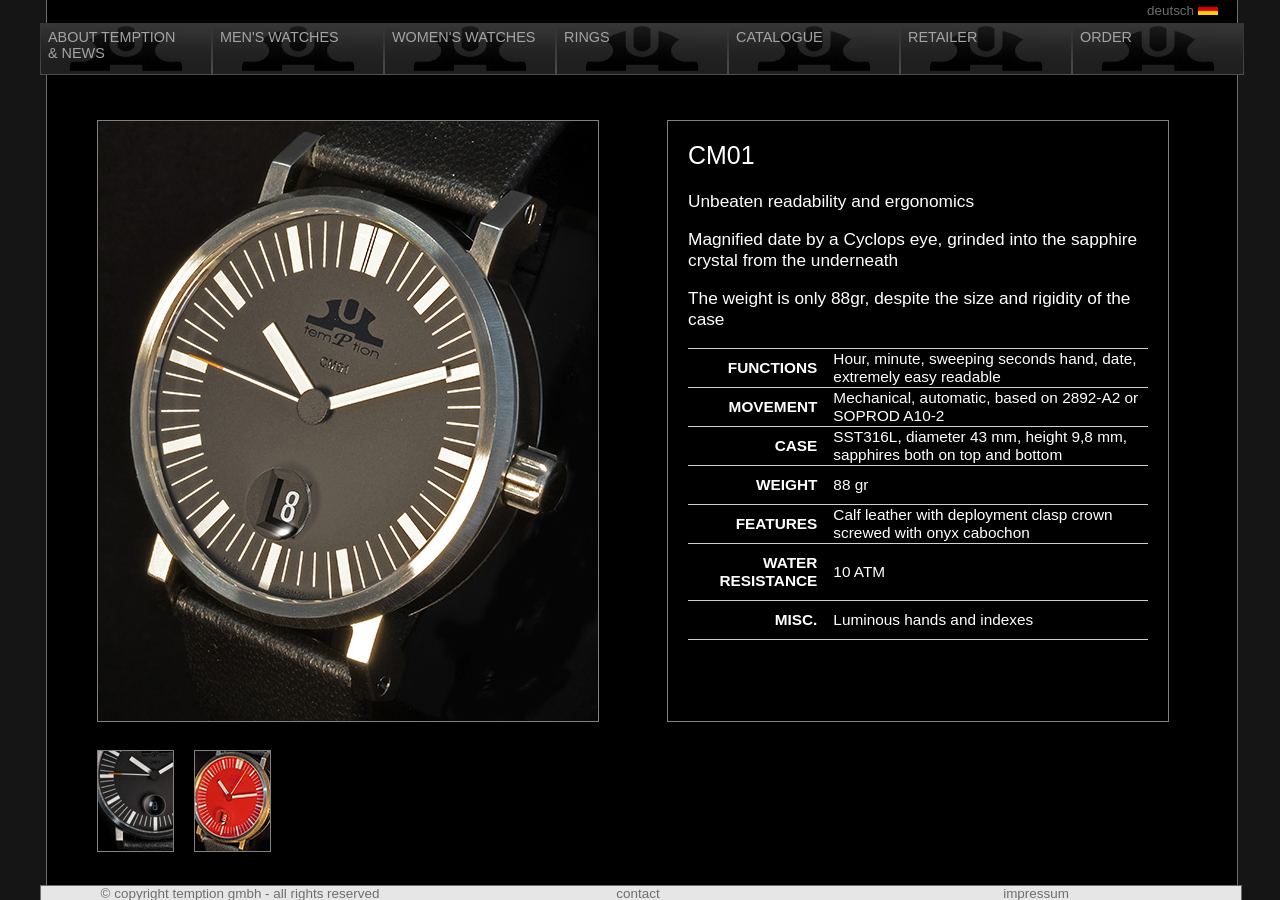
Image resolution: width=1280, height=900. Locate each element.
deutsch (1170, 10)
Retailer (942, 37)
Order (1106, 37)
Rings (587, 37)
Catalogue (779, 37)
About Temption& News (111, 45)
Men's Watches (279, 37)
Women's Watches (463, 37)
